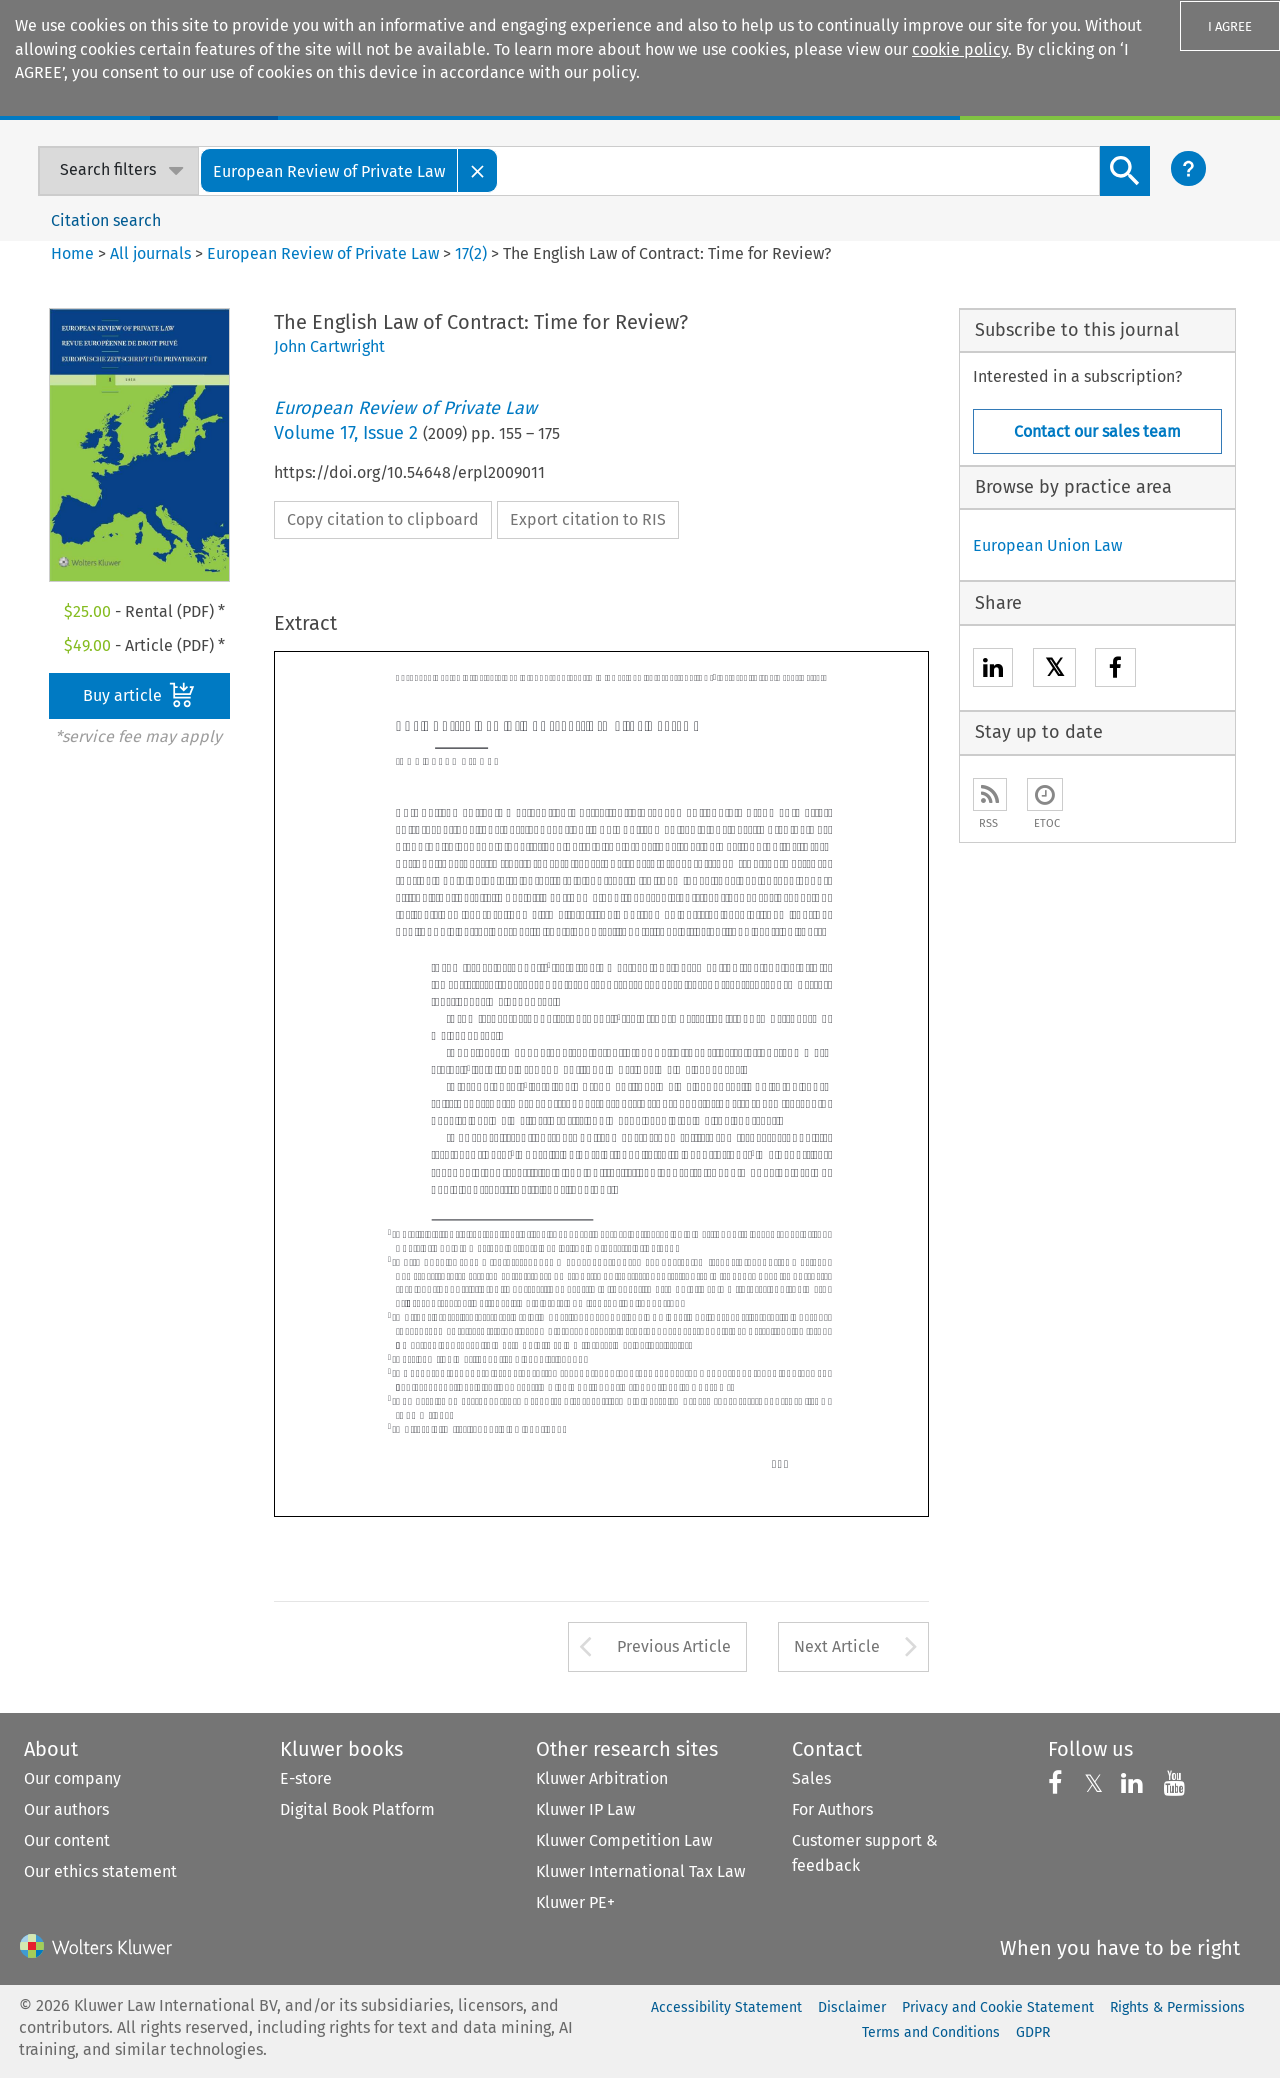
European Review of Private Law (323, 253)
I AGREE (1230, 26)
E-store (306, 1778)
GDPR (1033, 2032)
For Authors (832, 1809)
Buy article (139, 695)
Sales (811, 1778)
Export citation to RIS (588, 519)
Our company (72, 1778)
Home (72, 253)
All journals (152, 253)
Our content (67, 1840)
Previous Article (674, 1646)
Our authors (66, 1809)
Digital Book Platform (357, 1809)
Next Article (837, 1646)
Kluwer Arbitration (602, 1778)
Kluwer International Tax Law (640, 1871)
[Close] (478, 170)
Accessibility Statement (726, 2007)
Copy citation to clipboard (383, 519)
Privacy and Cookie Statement (998, 2007)
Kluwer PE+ (575, 1902)
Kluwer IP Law (585, 1809)
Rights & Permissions (1177, 2007)
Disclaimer (852, 2007)
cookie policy (960, 49)
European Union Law (1047, 545)
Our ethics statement (100, 1871)
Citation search (106, 220)
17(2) (471, 253)
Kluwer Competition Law (624, 1840)
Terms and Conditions (931, 2032)
